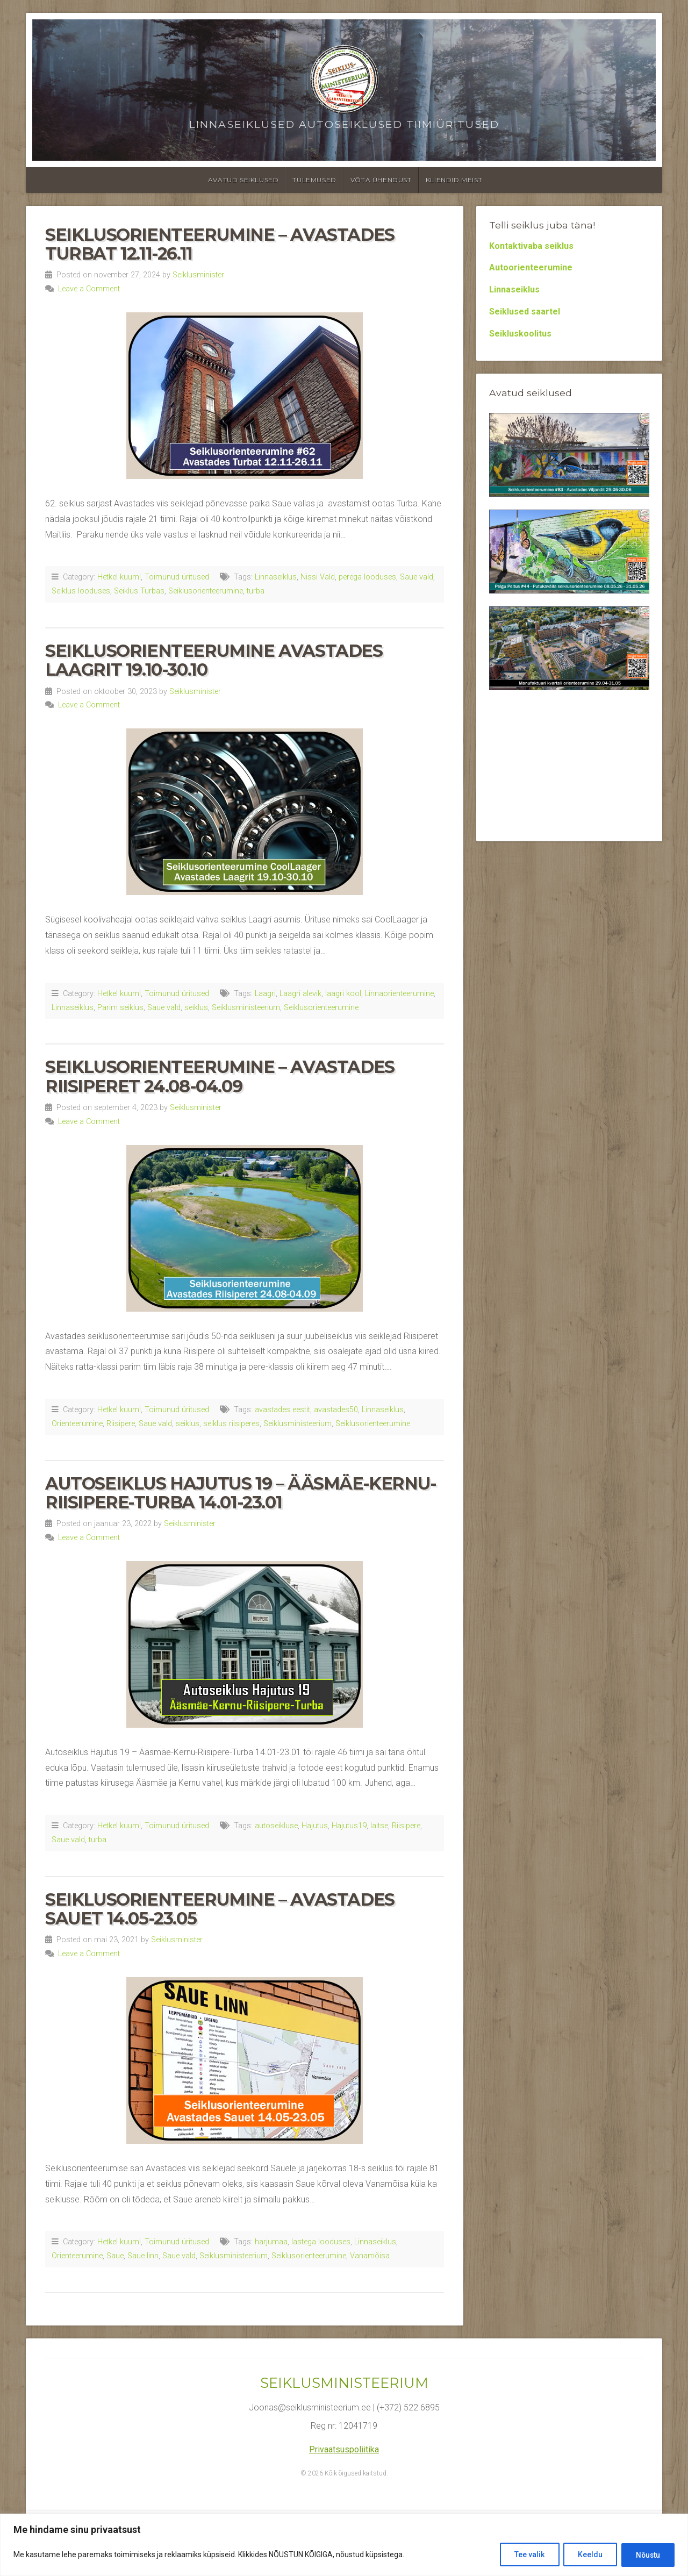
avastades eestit (282, 1409)
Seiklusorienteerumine (205, 591)
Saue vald (416, 577)
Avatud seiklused (243, 180)
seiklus (196, 1007)
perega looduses (367, 577)
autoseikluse (276, 1825)
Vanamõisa (370, 2255)
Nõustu (646, 2555)
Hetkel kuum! (119, 577)
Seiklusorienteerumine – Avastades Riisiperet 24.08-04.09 (220, 1076)
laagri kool (343, 993)
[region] (344, 2545)
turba (255, 591)
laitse (379, 1825)
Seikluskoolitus (520, 333)
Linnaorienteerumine (399, 993)
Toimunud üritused (177, 577)
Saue (115, 2255)
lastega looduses (320, 2241)
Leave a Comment (89, 289)
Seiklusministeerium (246, 1007)
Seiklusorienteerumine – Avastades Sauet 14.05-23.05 (220, 1909)
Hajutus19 (349, 1825)
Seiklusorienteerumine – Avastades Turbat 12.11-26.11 (220, 244)
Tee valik (523, 2555)
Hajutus (315, 1825)
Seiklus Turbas (139, 591)
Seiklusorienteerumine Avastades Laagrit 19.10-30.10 (214, 660)
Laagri (265, 993)
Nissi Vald (317, 577)
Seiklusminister (198, 275)
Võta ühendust (381, 180)
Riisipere (120, 1423)
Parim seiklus (120, 1007)
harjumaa (271, 2241)
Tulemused (314, 180)
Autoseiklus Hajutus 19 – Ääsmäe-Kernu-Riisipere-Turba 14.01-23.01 (240, 1493)
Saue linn (143, 2255)
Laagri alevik (300, 993)
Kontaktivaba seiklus (531, 246)
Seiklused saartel (524, 311)
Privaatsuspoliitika (344, 2449)
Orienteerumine (77, 1423)
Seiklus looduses (81, 591)
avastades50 (336, 1409)
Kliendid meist (454, 180)
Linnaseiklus (276, 577)
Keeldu (586, 2555)
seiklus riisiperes (231, 1423)
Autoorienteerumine (530, 267)
